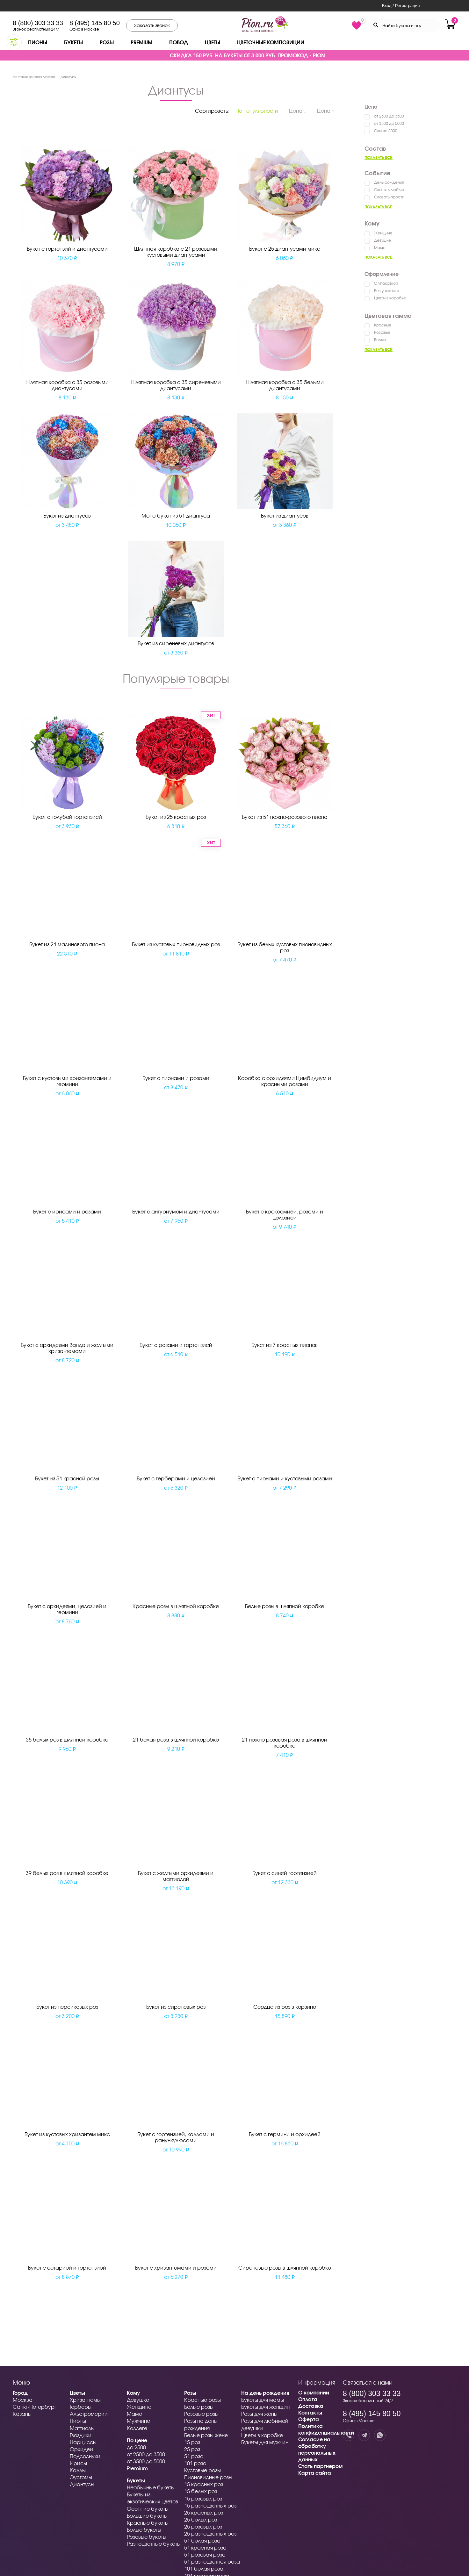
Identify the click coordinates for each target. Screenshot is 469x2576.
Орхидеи (81, 2449)
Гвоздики (80, 2435)
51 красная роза (205, 2547)
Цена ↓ (297, 111)
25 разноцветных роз (210, 2533)
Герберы (80, 2407)
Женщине (383, 233)
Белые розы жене (206, 2435)
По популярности (256, 111)
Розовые (382, 332)
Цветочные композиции (270, 42)
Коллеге (137, 2428)
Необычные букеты (151, 2487)
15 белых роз (200, 2491)
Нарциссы (83, 2442)
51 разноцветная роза (212, 2561)
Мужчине (138, 2421)
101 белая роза (203, 2568)
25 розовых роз (203, 2526)
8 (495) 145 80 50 (94, 22)
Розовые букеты (146, 2537)
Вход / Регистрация (401, 5)
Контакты (310, 2412)
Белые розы (198, 2407)
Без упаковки (386, 290)
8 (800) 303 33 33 (38, 22)
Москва (22, 2400)
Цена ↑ (325, 111)
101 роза (195, 2463)
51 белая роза (202, 2540)
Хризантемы (85, 2400)
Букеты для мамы (262, 2400)
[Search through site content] (404, 25)
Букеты (73, 42)
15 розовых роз (203, 2498)
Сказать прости (389, 197)
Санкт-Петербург (34, 2407)
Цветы (212, 42)
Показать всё (378, 157)
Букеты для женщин (265, 2407)
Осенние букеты (148, 2509)
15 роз (192, 2442)
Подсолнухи (85, 2456)
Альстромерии (89, 2414)
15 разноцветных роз (210, 2505)
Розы (107, 42)
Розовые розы (201, 2414)
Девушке (382, 240)
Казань (22, 2414)
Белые (380, 339)
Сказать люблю (389, 189)
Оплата (307, 2399)
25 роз (192, 2449)
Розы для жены (259, 2414)
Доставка (310, 2406)
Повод (178, 42)
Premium (141, 42)
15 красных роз (203, 2484)
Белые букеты (144, 2530)
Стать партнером (320, 2466)
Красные (382, 325)
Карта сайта (314, 2473)
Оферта (308, 2419)
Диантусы (82, 2484)
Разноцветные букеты (154, 2544)
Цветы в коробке (390, 298)
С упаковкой (386, 283)
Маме (380, 247)
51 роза (194, 2456)
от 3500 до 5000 (389, 123)
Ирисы (78, 2463)
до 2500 (136, 2447)
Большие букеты (147, 2516)
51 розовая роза (205, 2554)
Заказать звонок (152, 25)
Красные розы (202, 2400)
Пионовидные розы (208, 2477)
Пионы (37, 42)
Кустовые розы (202, 2470)
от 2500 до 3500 (389, 116)
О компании (313, 2392)
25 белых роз (200, 2519)
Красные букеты (148, 2523)
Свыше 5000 (385, 130)
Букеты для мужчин (264, 2442)
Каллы (78, 2470)
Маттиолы (82, 2428)
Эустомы (81, 2477)
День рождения (389, 182)
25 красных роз (203, 2512)
